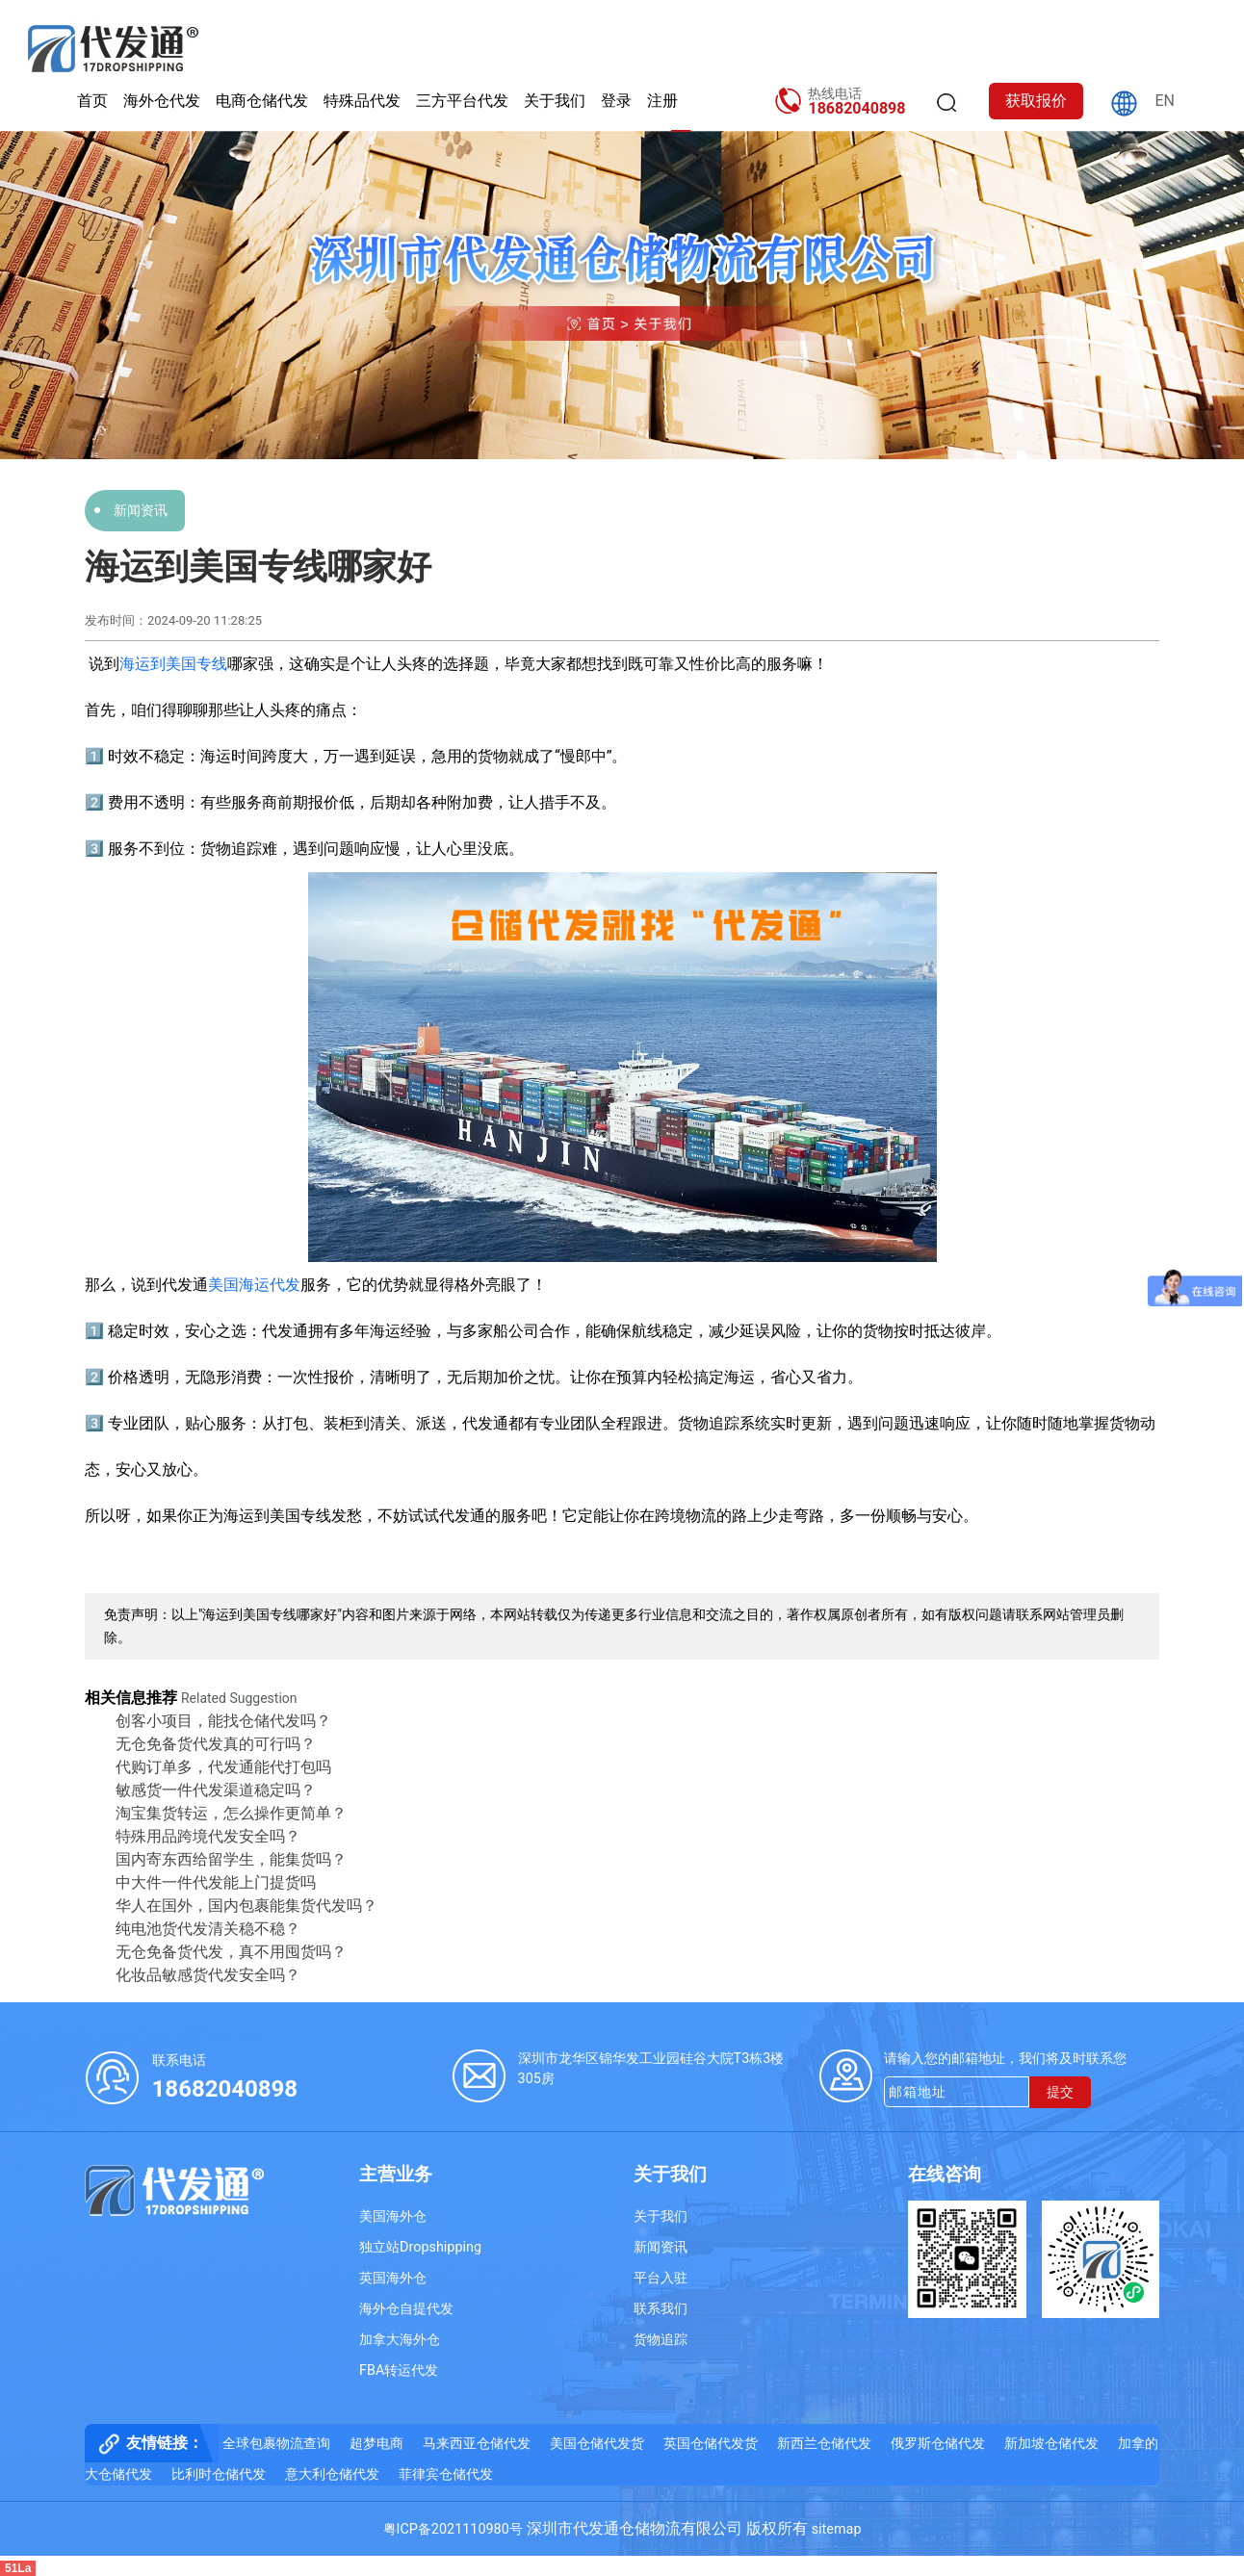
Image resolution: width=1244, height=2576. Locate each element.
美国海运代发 (254, 1284)
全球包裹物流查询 (276, 2443)
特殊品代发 (362, 100)
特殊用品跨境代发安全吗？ (208, 1836)
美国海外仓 (393, 2216)
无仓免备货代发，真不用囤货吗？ (231, 1952)
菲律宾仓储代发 (446, 2474)
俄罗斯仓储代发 (938, 2443)
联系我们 (660, 2309)
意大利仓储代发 (332, 2474)
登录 (616, 100)
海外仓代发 (161, 100)
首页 (92, 100)
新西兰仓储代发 (824, 2443)
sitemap (837, 2529)
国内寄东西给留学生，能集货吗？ (231, 1859)
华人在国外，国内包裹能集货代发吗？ (246, 1905)
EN (1164, 100)
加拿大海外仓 (399, 2339)
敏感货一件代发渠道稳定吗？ (216, 1790)
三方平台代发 (462, 100)
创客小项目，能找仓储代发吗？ (223, 1721)
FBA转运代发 (398, 2370)
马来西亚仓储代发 (477, 2443)
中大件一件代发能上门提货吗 (216, 1882)
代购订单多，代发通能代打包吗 (223, 1767)
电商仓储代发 (262, 100)
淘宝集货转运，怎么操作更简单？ (231, 1813)
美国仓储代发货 (597, 2443)
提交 (1060, 2092)
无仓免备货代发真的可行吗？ (216, 1744)
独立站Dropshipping (420, 2247)
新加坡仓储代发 (1051, 2443)
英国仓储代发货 (710, 2443)
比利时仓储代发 (218, 2474)
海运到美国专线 (173, 664)
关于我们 (554, 100)
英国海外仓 (393, 2278)
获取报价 (1036, 100)
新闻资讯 (141, 510)
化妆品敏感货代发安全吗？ (208, 1975)
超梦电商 (376, 2443)
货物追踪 (660, 2339)
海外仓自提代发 (406, 2309)
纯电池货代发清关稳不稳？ (208, 1928)
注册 (662, 100)
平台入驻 (660, 2278)
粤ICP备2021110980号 (453, 2529)
